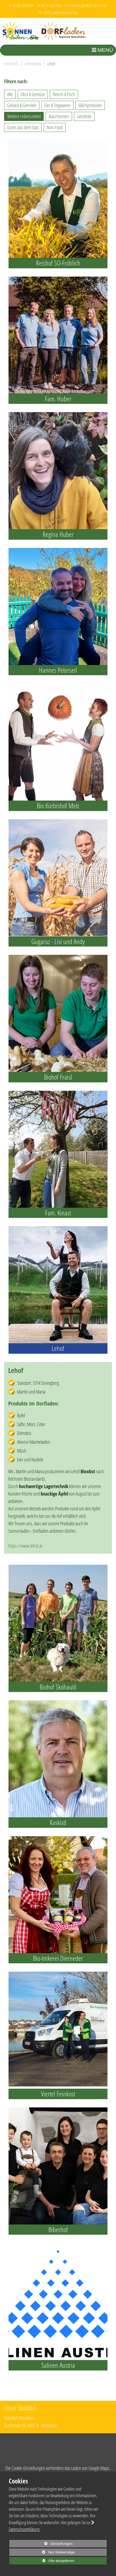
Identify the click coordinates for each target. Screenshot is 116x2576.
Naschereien (59, 116)
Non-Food (55, 127)
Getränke (84, 116)
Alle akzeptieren (41, 2561)
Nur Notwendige (42, 2553)
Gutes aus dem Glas (23, 127)
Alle (10, 94)
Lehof (51, 63)
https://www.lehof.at (25, 1545)
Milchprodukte (90, 105)
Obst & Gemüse (33, 94)
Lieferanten (33, 63)
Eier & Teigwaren (57, 105)
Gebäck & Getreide (21, 105)
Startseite (11, 63)
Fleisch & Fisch (64, 94)
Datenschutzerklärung (24, 2529)
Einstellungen (41, 2544)
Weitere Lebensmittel (24, 116)
